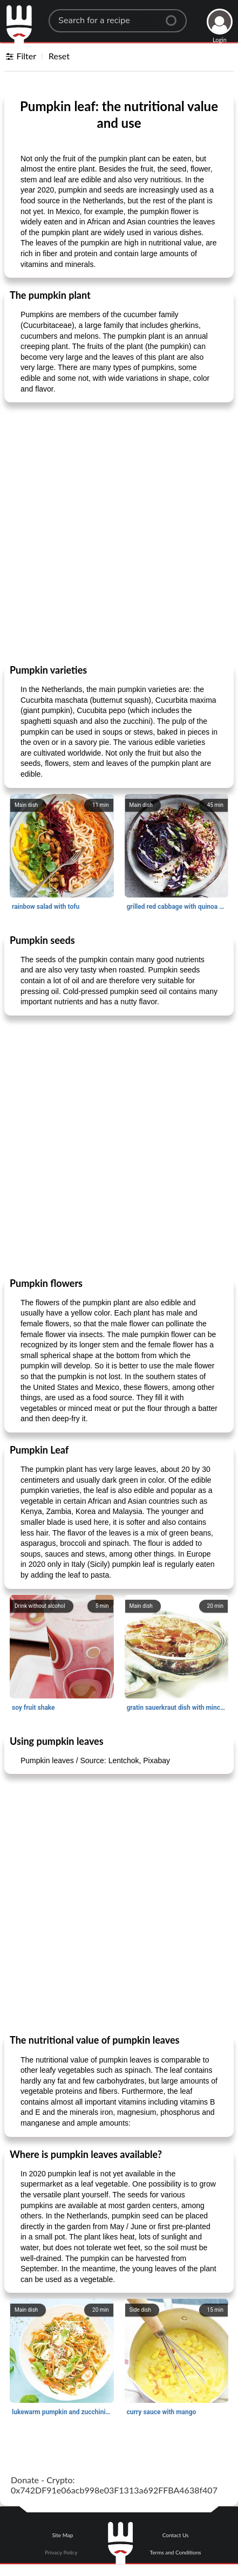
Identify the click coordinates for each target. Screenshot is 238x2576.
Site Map (62, 2535)
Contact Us (175, 2535)
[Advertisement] (119, 533)
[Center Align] (175, 16)
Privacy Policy (61, 2552)
